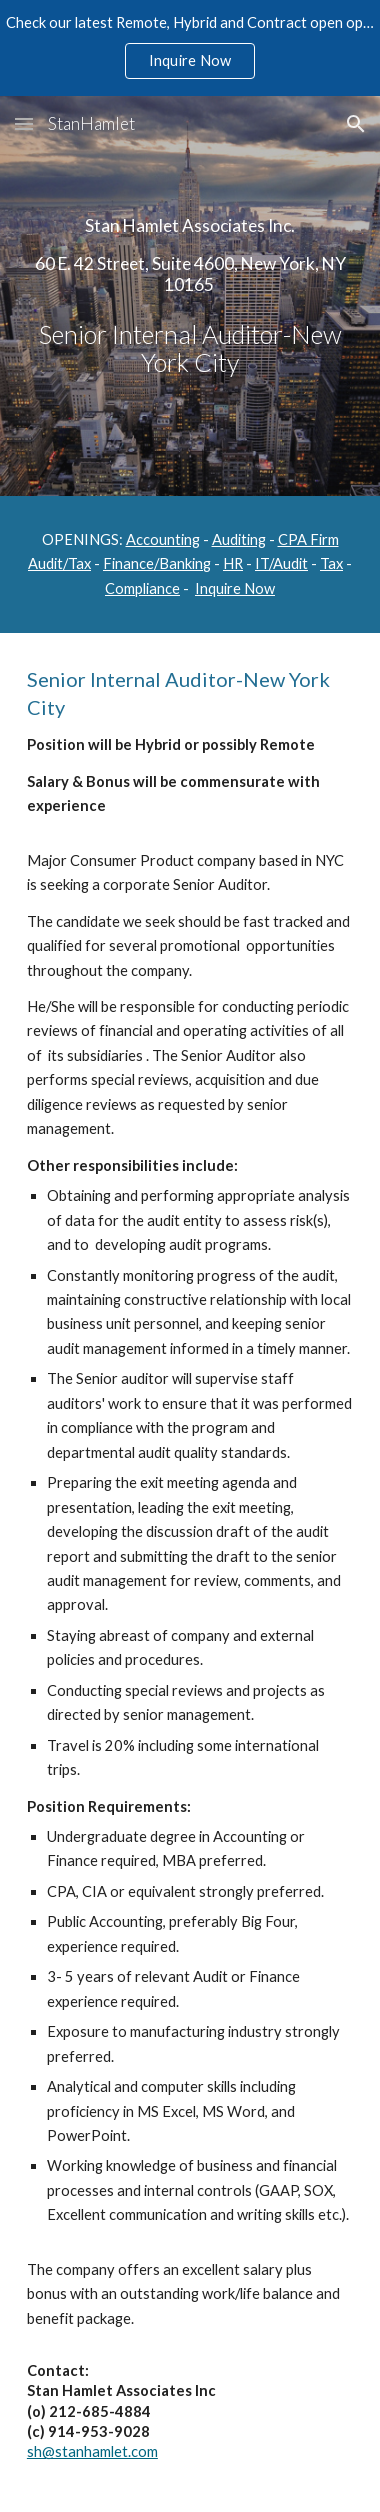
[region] (190, 48)
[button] (24, 123)
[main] (190, 296)
